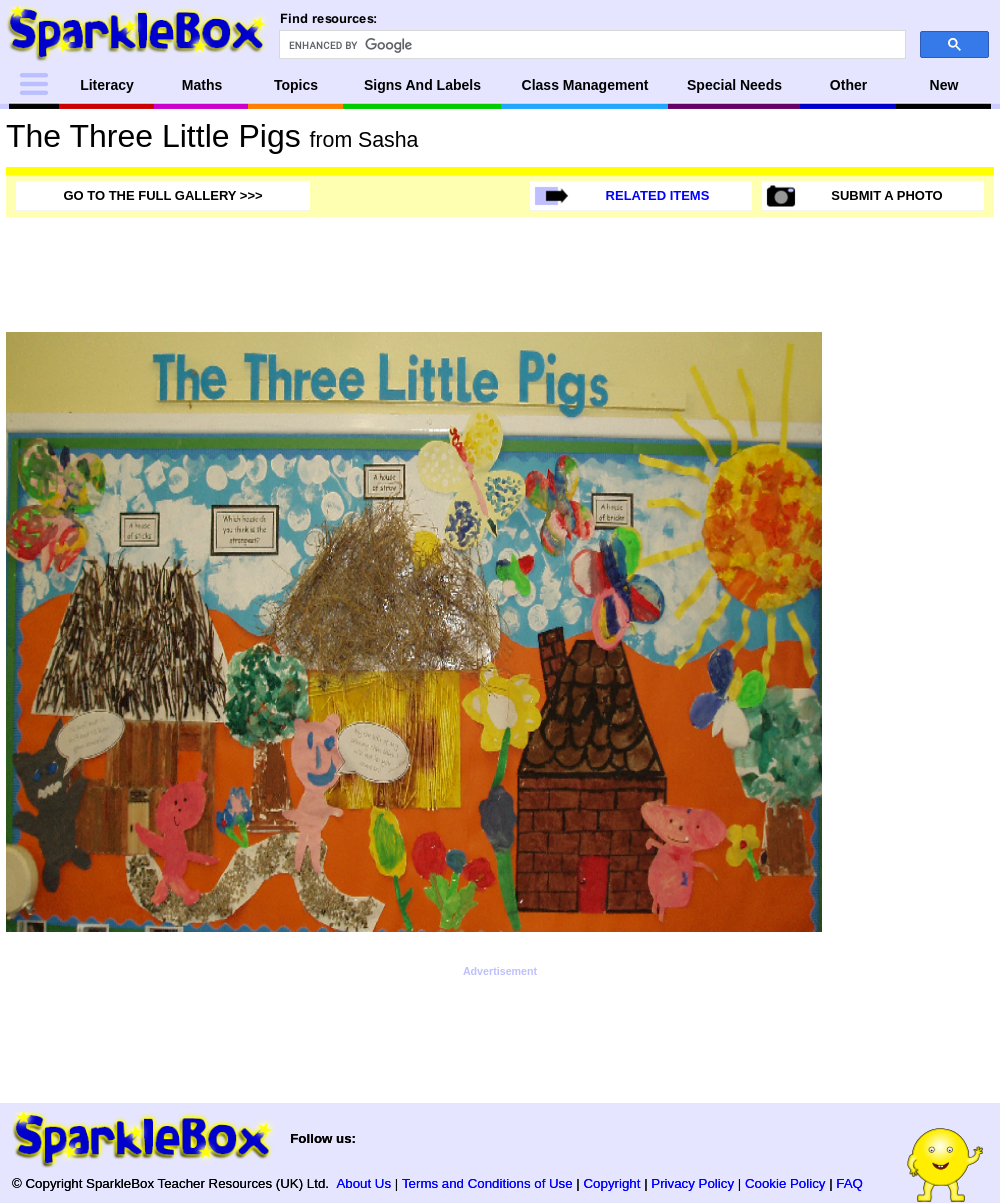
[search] (590, 45)
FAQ (849, 1183)
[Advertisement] (914, 632)
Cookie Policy (785, 1183)
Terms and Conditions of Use (487, 1183)
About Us (363, 1183)
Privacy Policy (692, 1183)
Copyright (612, 1183)
